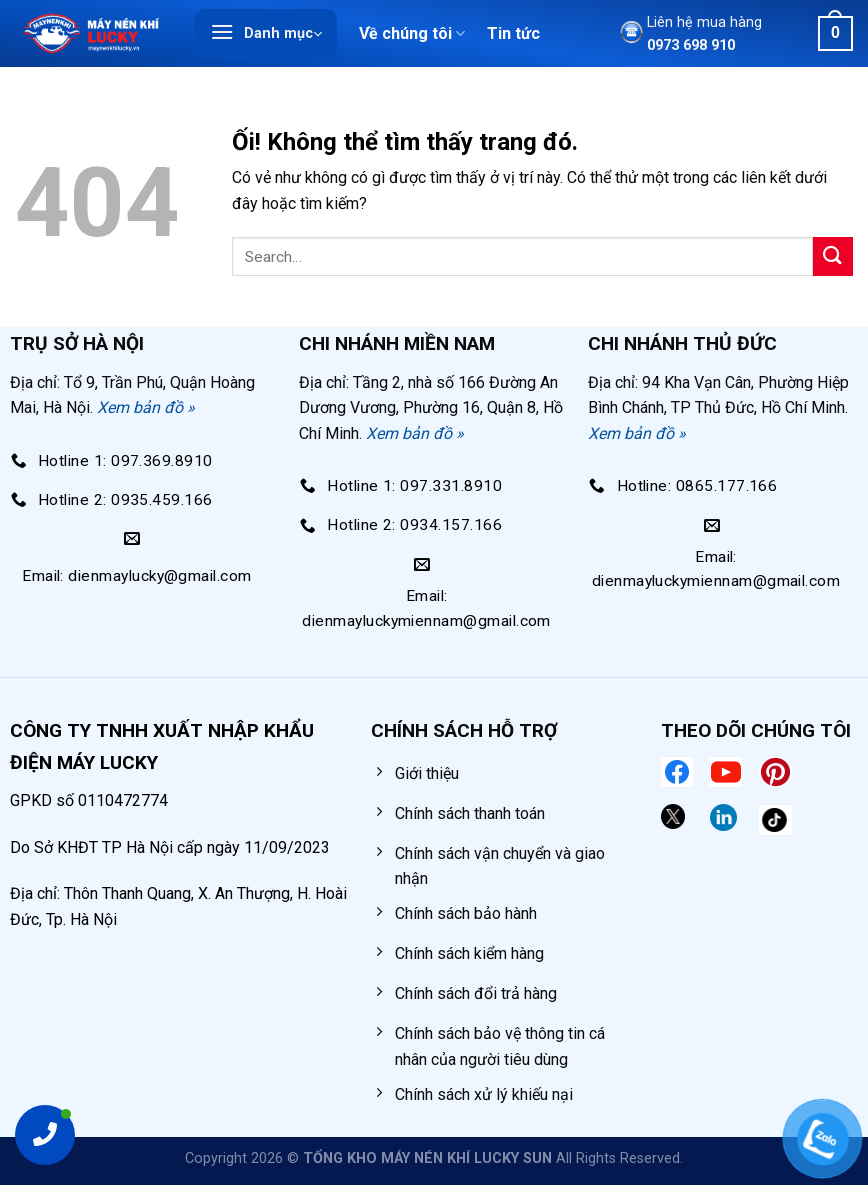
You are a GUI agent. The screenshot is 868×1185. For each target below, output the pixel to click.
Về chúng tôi (412, 34)
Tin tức (513, 33)
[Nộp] (833, 256)
